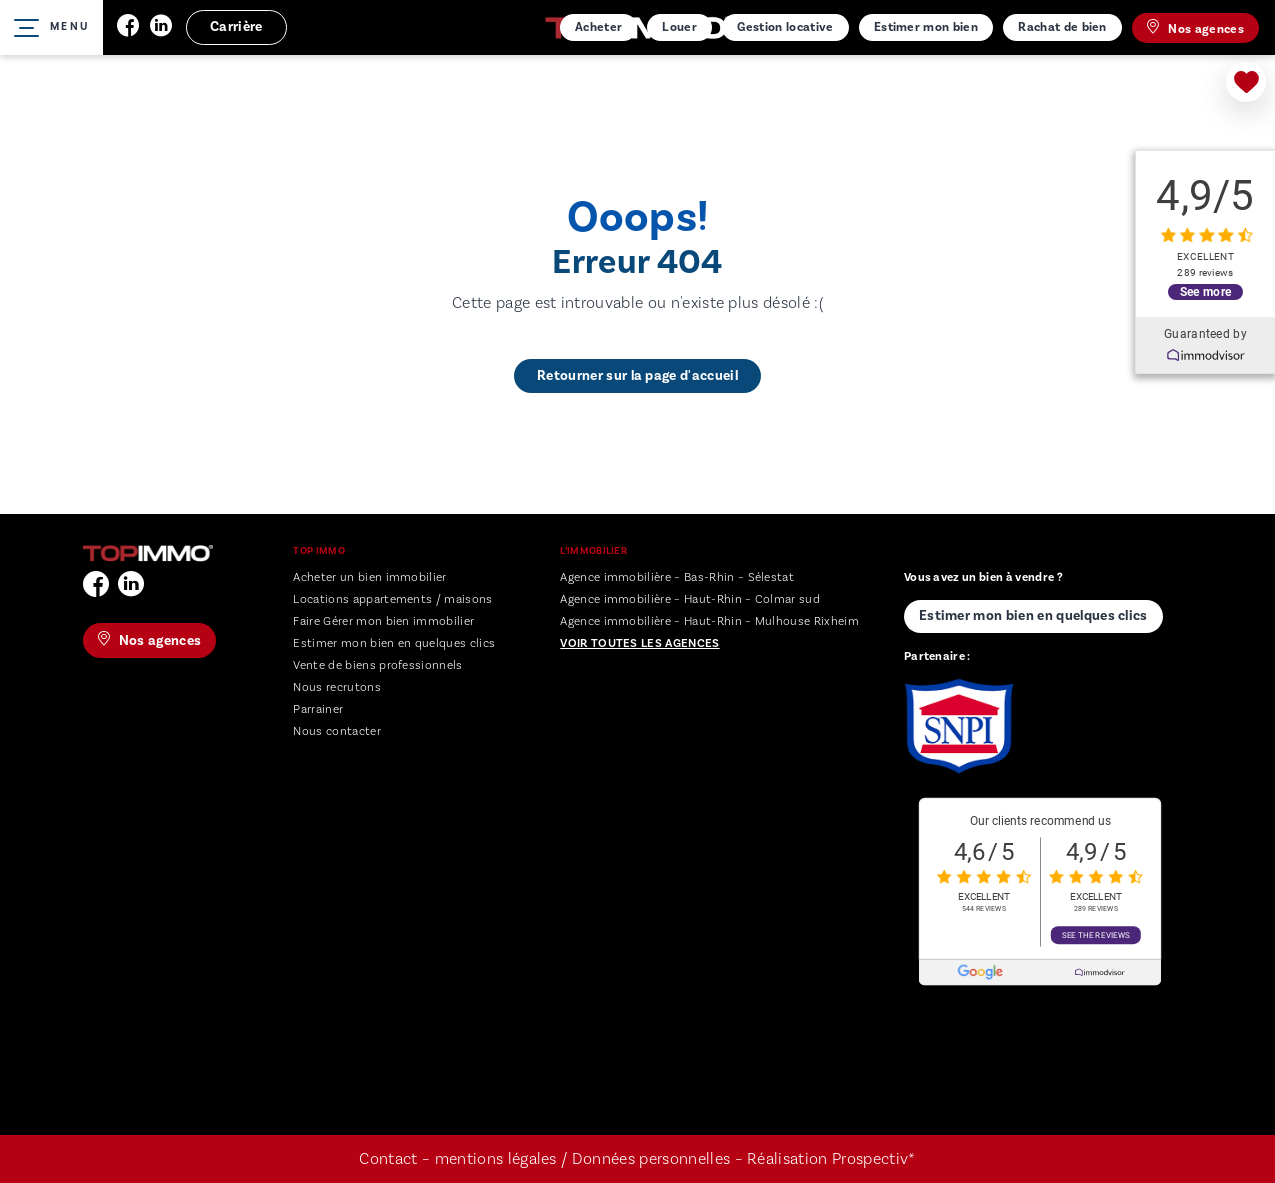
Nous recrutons (336, 687)
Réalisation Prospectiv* (831, 1159)
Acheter (598, 27)
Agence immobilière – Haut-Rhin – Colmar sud (690, 599)
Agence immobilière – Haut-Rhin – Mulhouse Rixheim (709, 621)
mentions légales (496, 1159)
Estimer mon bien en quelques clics (394, 643)
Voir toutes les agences (639, 643)
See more (1206, 292)
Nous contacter (336, 731)
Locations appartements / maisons (392, 599)
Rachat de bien (1062, 27)
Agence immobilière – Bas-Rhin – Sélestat (677, 577)
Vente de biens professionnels (377, 665)
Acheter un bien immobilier (369, 577)
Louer (679, 27)
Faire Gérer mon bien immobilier (383, 621)
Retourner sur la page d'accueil (637, 376)
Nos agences (1195, 28)
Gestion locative (785, 27)
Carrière (236, 27)
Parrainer (318, 709)
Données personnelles (653, 1159)
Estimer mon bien (926, 27)
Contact (388, 1159)
